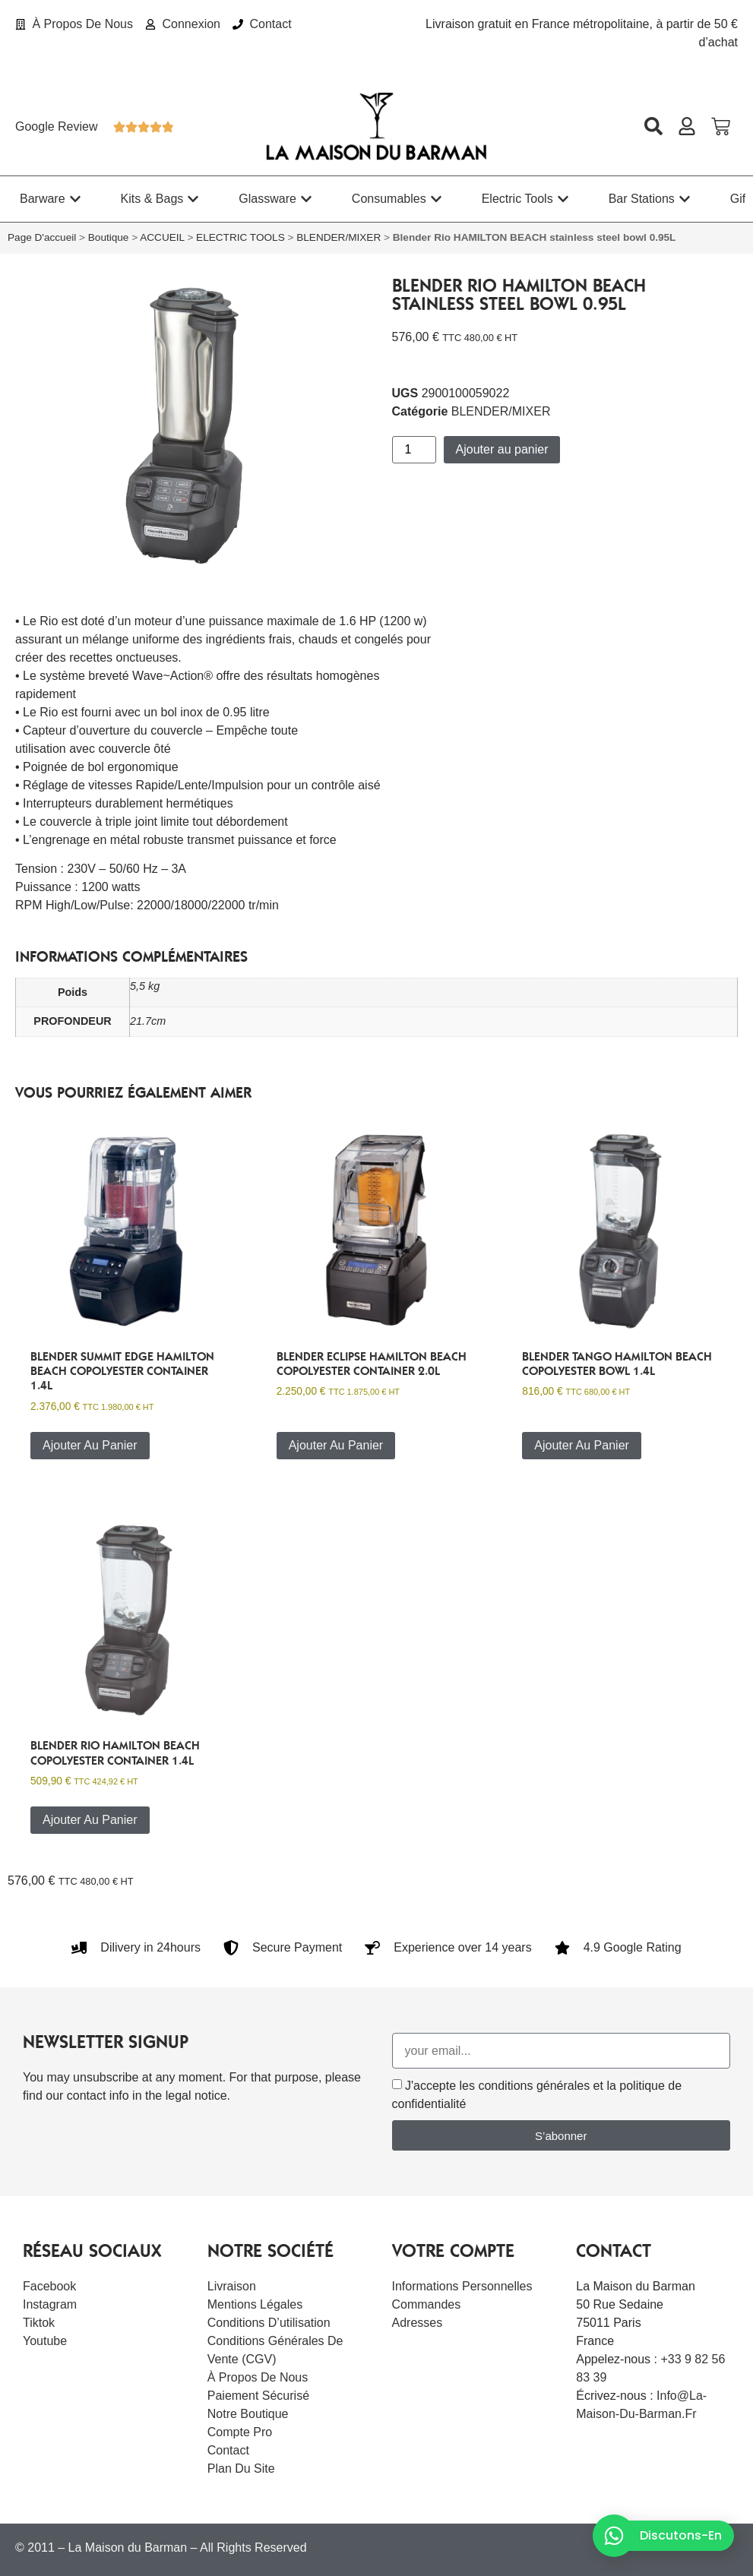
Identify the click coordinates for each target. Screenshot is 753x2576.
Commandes (426, 2304)
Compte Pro (239, 2432)
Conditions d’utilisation (269, 2322)
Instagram (50, 2304)
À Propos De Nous (257, 2377)
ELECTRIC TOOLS (240, 237)
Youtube (45, 2340)
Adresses (417, 2322)
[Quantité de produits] (414, 449)
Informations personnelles (462, 2286)
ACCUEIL (162, 237)
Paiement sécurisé (258, 2395)
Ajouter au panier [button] (90, 1445)
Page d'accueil (42, 237)
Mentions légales (254, 2304)
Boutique (108, 237)
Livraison (231, 2286)
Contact (228, 2450)
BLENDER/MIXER (338, 237)
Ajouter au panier (502, 449)
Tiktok (39, 2322)
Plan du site (241, 2468)
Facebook (49, 2286)
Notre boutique (248, 2413)
